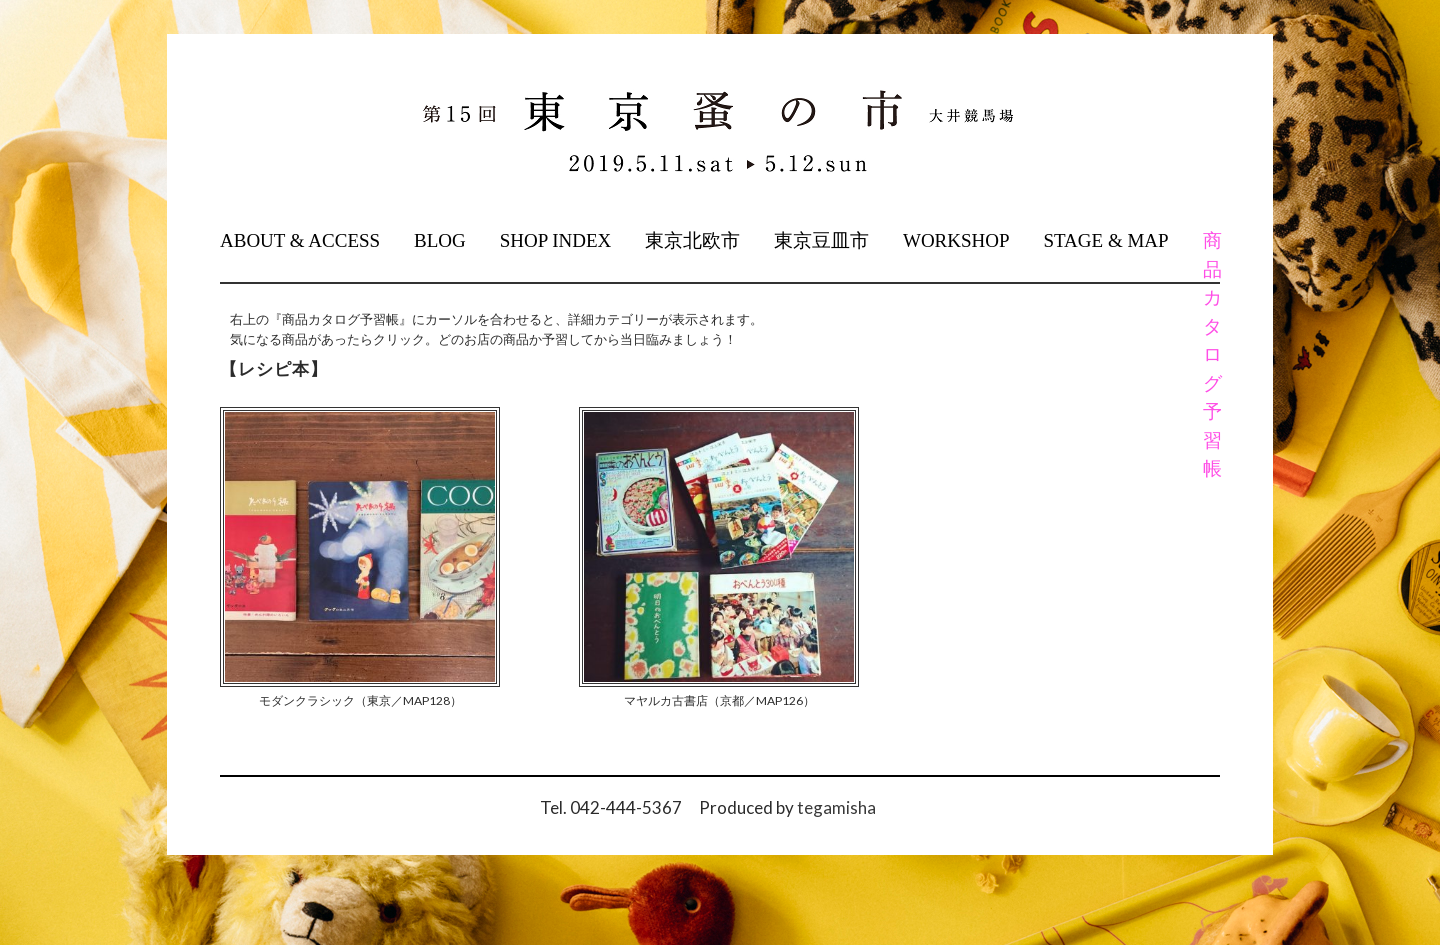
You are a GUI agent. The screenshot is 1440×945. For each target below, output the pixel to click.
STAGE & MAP (1105, 240)
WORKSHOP (956, 240)
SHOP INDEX (556, 240)
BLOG (440, 240)
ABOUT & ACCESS (300, 240)
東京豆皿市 (821, 240)
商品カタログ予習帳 (1211, 354)
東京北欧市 (692, 240)
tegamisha (836, 807)
